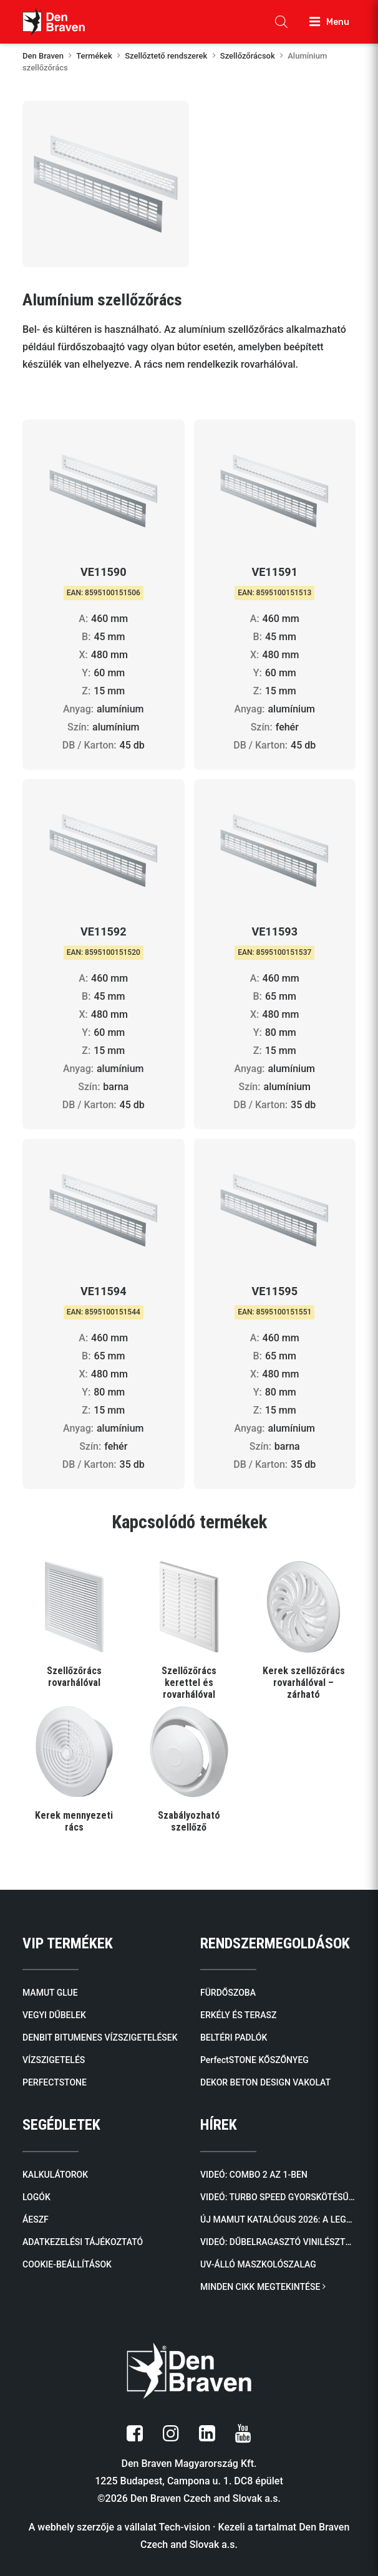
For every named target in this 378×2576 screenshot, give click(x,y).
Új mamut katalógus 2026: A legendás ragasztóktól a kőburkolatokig (278, 2219)
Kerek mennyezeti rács (74, 1821)
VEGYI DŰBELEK (54, 2015)
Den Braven (43, 55)
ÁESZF (35, 2219)
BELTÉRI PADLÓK (233, 2037)
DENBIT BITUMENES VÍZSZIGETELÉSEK (100, 2037)
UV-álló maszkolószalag (258, 2264)
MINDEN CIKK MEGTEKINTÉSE (263, 2287)
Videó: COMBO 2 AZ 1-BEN (254, 2175)
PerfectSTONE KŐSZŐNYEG (254, 2060)
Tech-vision (184, 2527)
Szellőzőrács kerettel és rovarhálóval (189, 1682)
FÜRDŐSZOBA (228, 1993)
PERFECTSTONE (54, 2082)
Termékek (94, 55)
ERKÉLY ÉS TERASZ (238, 2015)
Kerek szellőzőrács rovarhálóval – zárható (304, 1682)
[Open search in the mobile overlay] (281, 21)
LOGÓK (36, 2197)
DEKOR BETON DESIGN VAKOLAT (265, 2082)
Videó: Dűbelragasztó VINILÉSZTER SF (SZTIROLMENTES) (278, 2242)
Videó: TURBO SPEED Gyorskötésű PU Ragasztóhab (278, 2197)
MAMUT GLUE (50, 1993)
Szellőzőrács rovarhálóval (74, 1676)
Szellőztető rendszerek (166, 55)
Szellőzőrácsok (247, 55)
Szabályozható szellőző (189, 1821)
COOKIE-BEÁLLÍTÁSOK (67, 2264)
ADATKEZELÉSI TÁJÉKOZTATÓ (82, 2242)
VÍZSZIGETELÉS (53, 2060)
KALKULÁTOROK (55, 2175)
